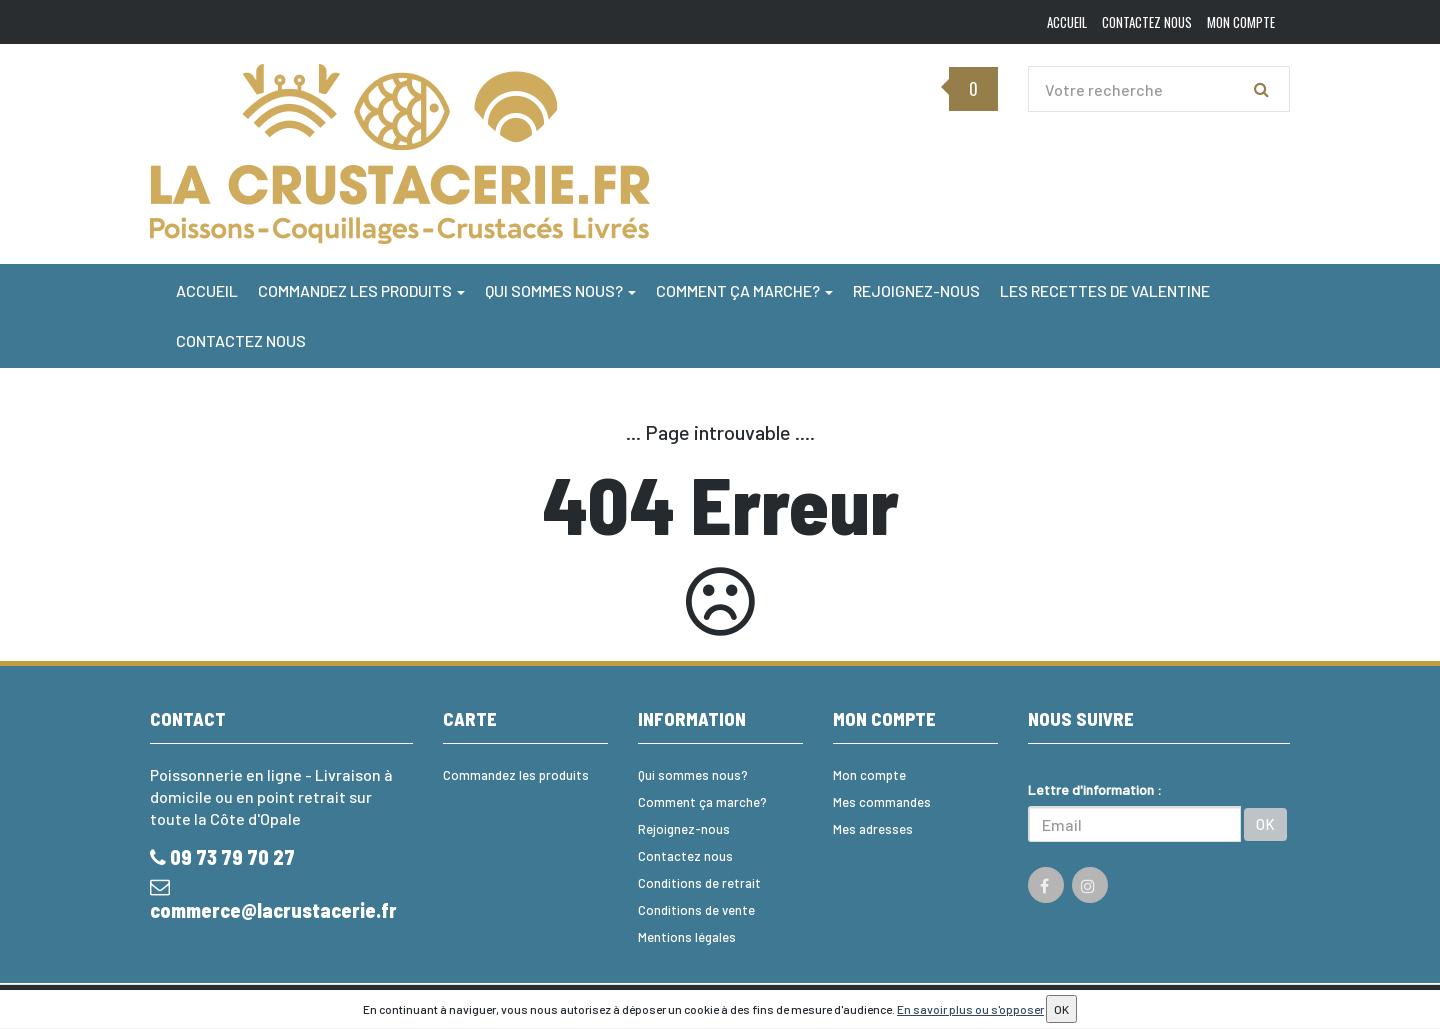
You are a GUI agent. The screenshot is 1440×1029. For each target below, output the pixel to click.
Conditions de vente (696, 910)
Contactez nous (241, 340)
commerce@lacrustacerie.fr (273, 899)
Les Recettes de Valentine (1105, 290)
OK (1265, 824)
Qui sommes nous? (560, 290)
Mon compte (869, 775)
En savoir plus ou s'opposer (970, 1009)
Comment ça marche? (744, 290)
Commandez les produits (361, 290)
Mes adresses (873, 829)
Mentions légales (687, 937)
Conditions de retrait (699, 883)
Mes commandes (882, 802)
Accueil (207, 290)
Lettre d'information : (1095, 789)
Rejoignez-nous (916, 290)
